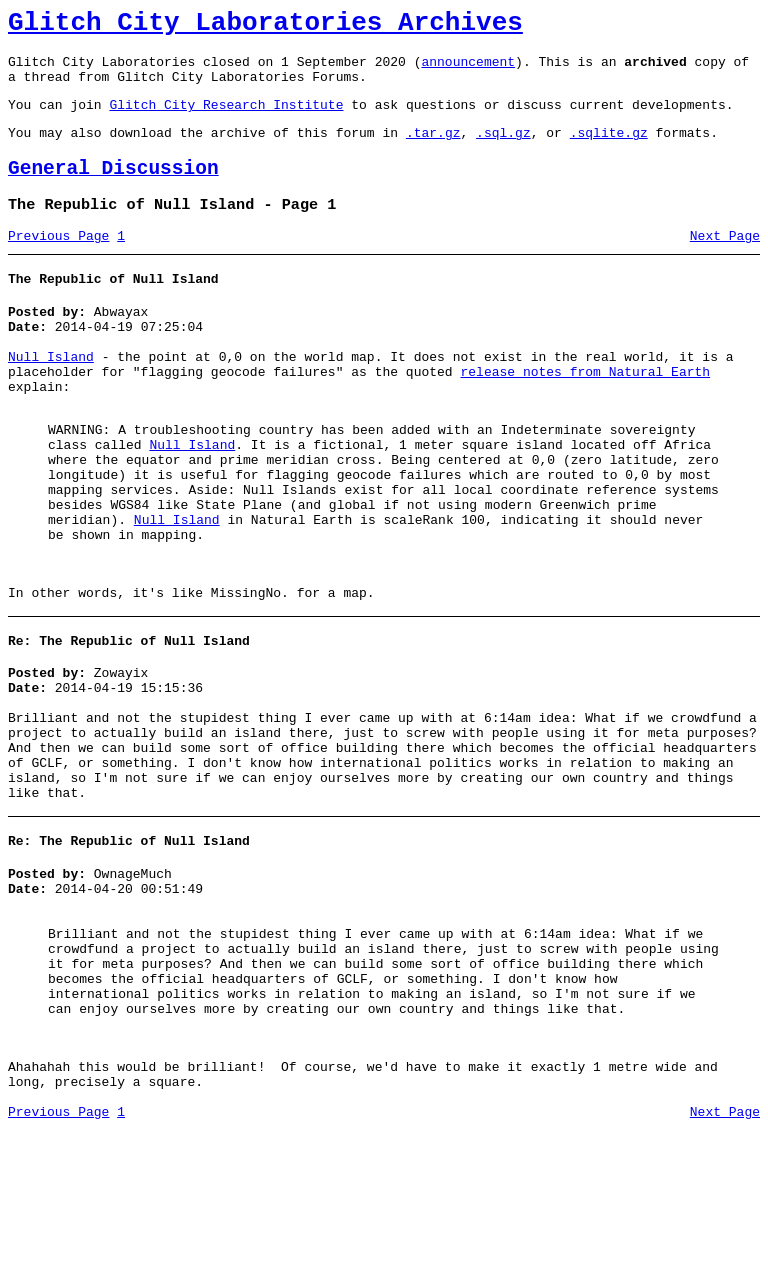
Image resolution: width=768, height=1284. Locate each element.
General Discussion (113, 189)
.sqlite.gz (609, 150)
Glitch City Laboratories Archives (265, 26)
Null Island (51, 396)
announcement (468, 70)
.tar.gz (433, 150)
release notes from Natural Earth (585, 414)
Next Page (725, 263)
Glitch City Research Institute (226, 119)
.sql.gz (503, 150)
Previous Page (58, 263)
